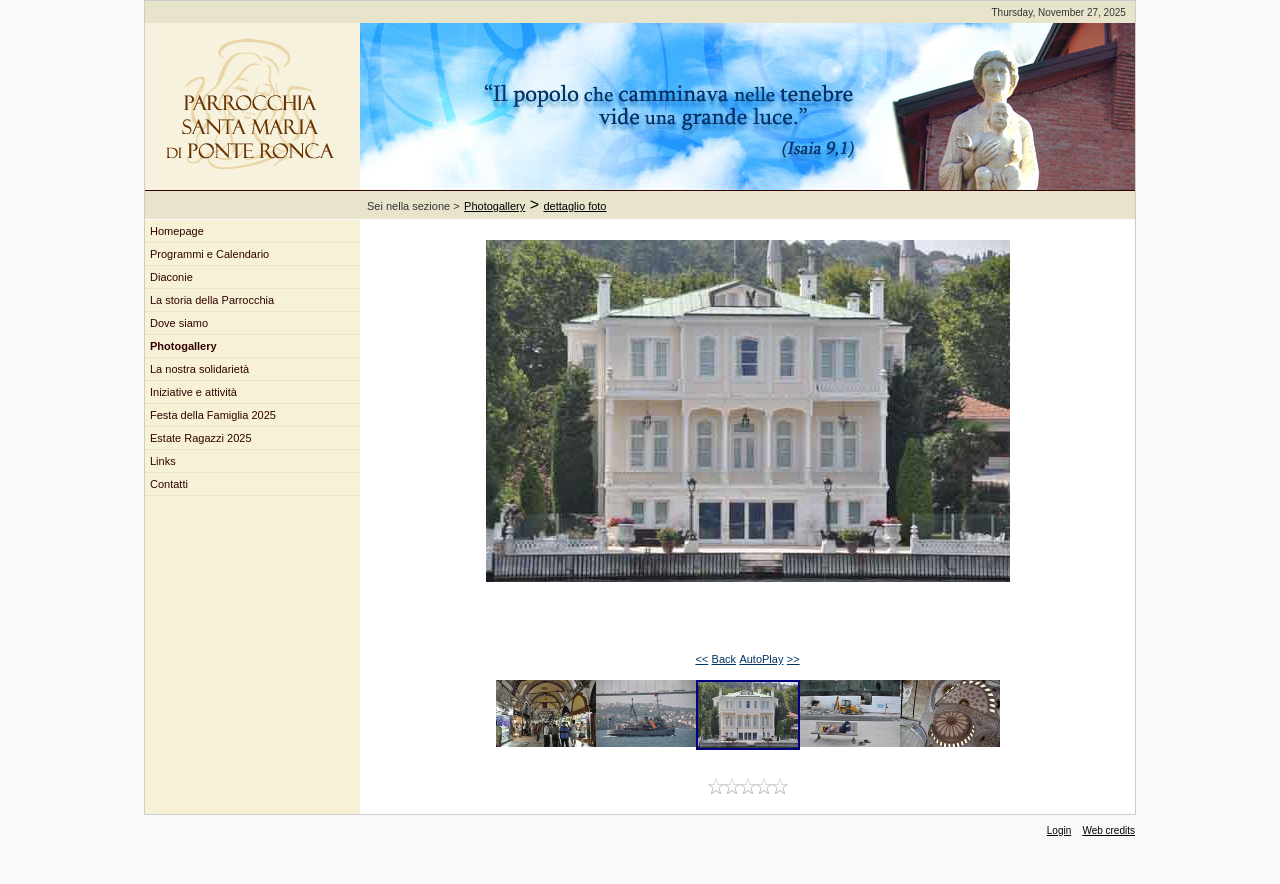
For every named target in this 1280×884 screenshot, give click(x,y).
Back (724, 659)
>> (793, 659)
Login (1059, 830)
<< (701, 659)
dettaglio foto (575, 206)
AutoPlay (761, 659)
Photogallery (494, 206)
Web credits (1108, 830)
